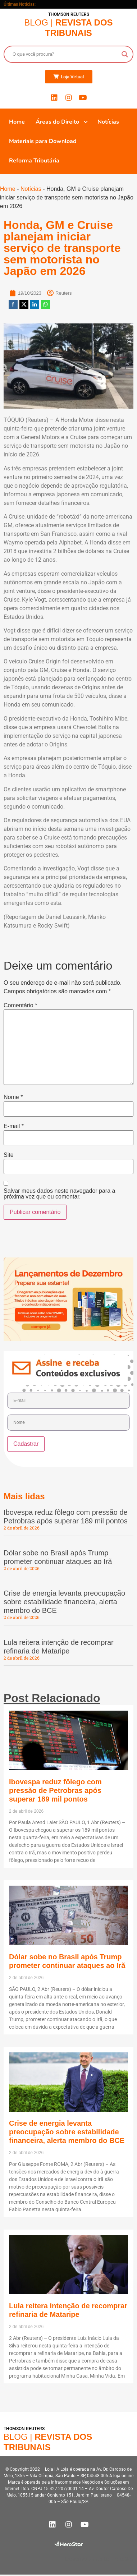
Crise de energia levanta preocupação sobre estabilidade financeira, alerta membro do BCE (64, 1601)
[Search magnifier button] (125, 54)
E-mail (14, 1126)
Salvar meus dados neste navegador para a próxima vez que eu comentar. (59, 1194)
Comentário (20, 1005)
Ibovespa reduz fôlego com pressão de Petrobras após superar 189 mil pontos (55, 1790)
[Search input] (65, 54)
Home (7, 189)
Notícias (30, 189)
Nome (13, 1097)
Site (9, 1155)
